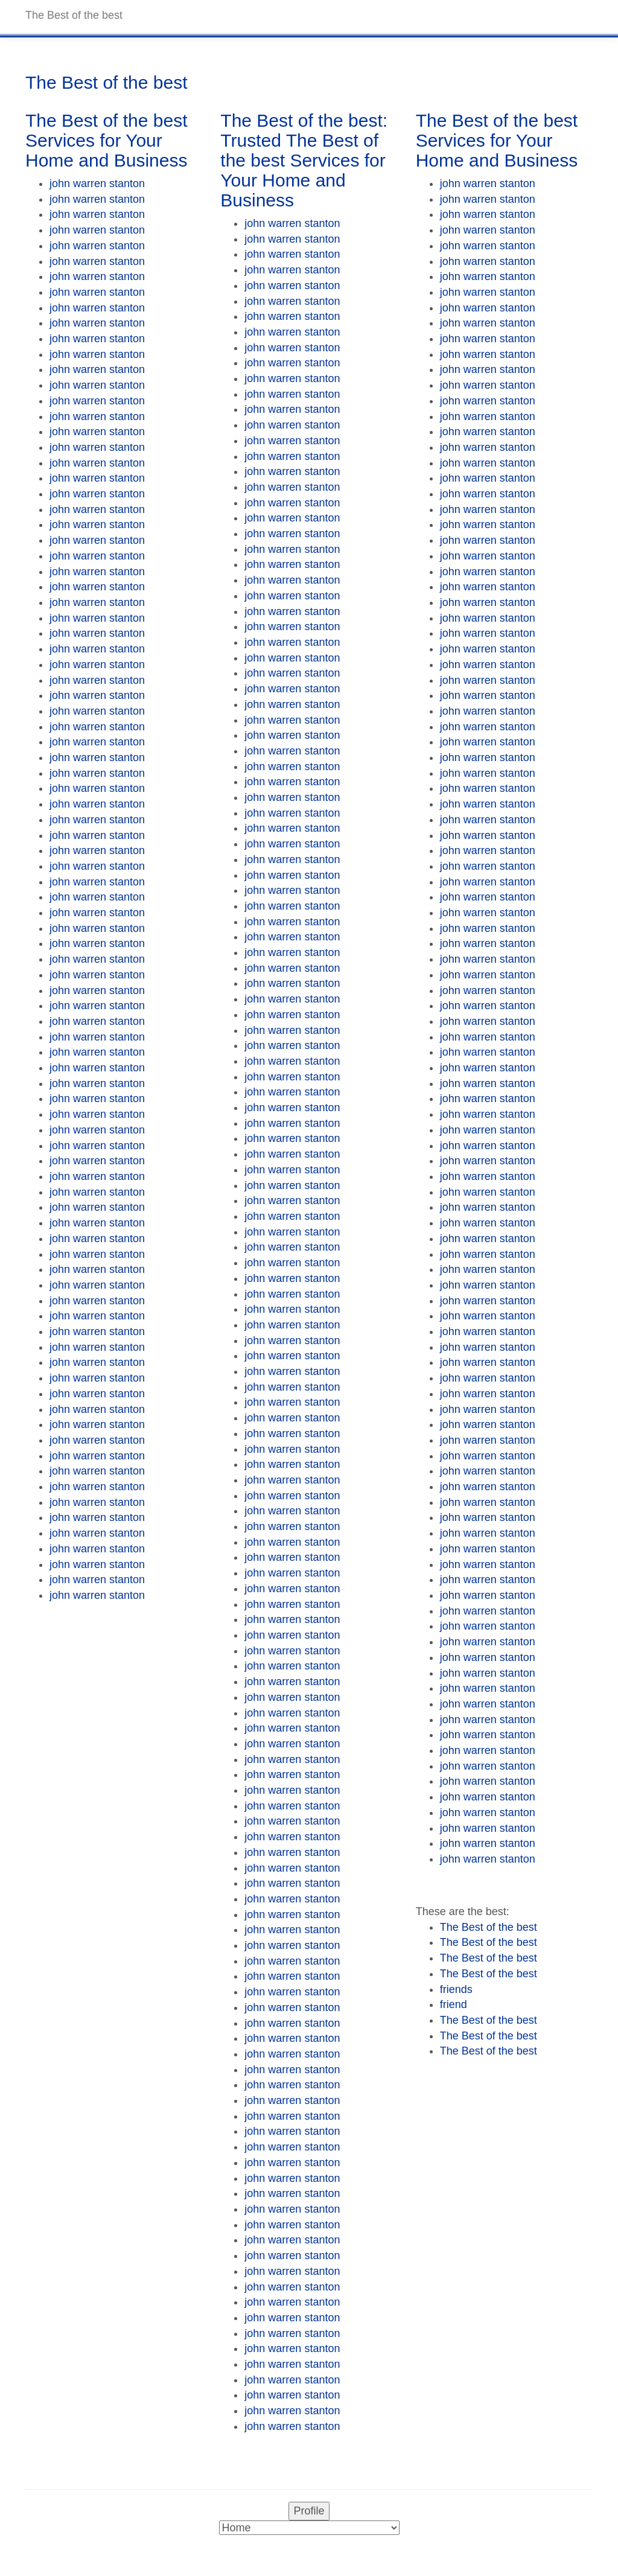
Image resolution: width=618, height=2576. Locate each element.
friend (453, 2004)
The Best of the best (488, 1927)
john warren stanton (97, 183)
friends (456, 1989)
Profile (308, 2511)
